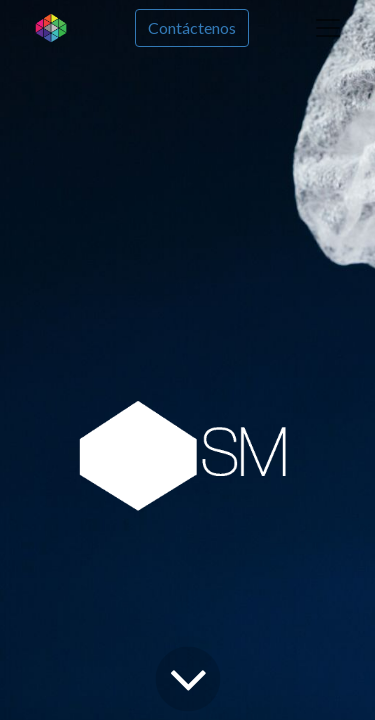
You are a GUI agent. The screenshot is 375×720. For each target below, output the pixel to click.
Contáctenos (192, 27)
